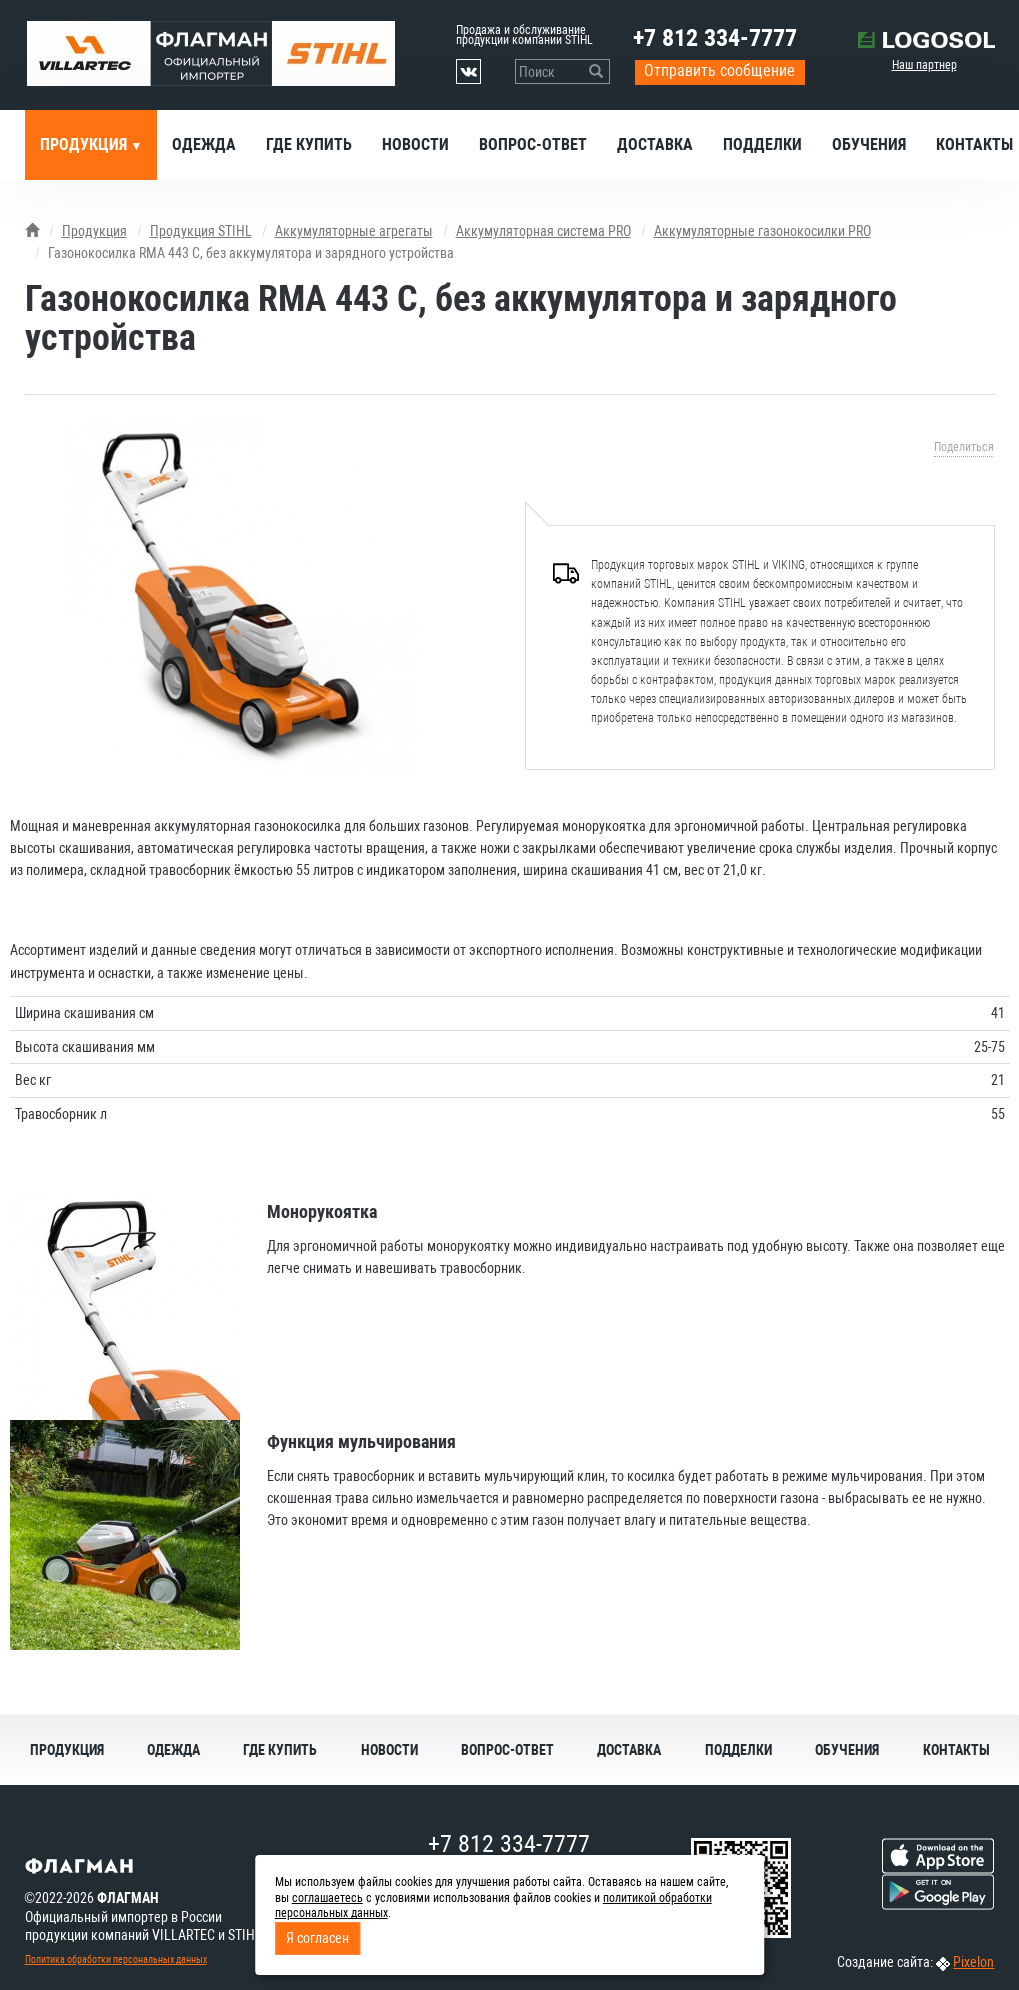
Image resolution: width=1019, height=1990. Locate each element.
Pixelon (973, 1962)
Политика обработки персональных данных (116, 1959)
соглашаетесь (327, 1898)
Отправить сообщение (719, 70)
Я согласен (317, 1938)
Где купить (309, 144)
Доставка (655, 144)
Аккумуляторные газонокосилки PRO (762, 231)
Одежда (204, 144)
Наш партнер (924, 65)
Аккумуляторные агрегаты (354, 231)
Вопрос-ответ (533, 144)
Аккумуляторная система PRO (543, 231)
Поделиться (964, 447)
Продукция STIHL (201, 231)
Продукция (85, 144)
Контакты (956, 1750)
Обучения (869, 144)
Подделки (762, 144)
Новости (415, 144)
